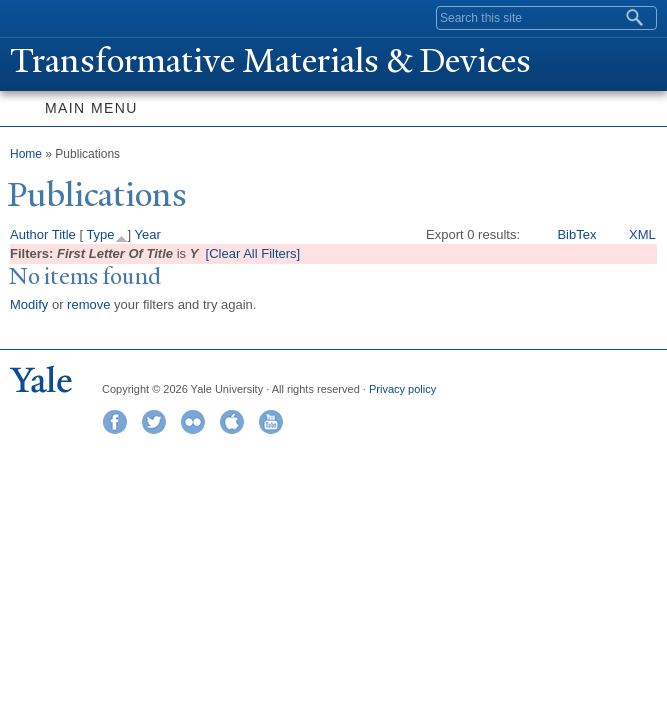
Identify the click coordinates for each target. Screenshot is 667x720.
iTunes (232, 422)
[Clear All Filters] (253, 253)
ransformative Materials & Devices (270, 61)
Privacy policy (402, 389)
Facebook (115, 422)
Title (64, 234)
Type (100, 234)
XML (642, 234)
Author (29, 234)
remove (88, 304)
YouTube (271, 422)
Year (148, 234)
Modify (29, 304)
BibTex (576, 234)
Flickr (193, 422)
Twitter (154, 422)
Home (26, 154)
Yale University (33, 17)
